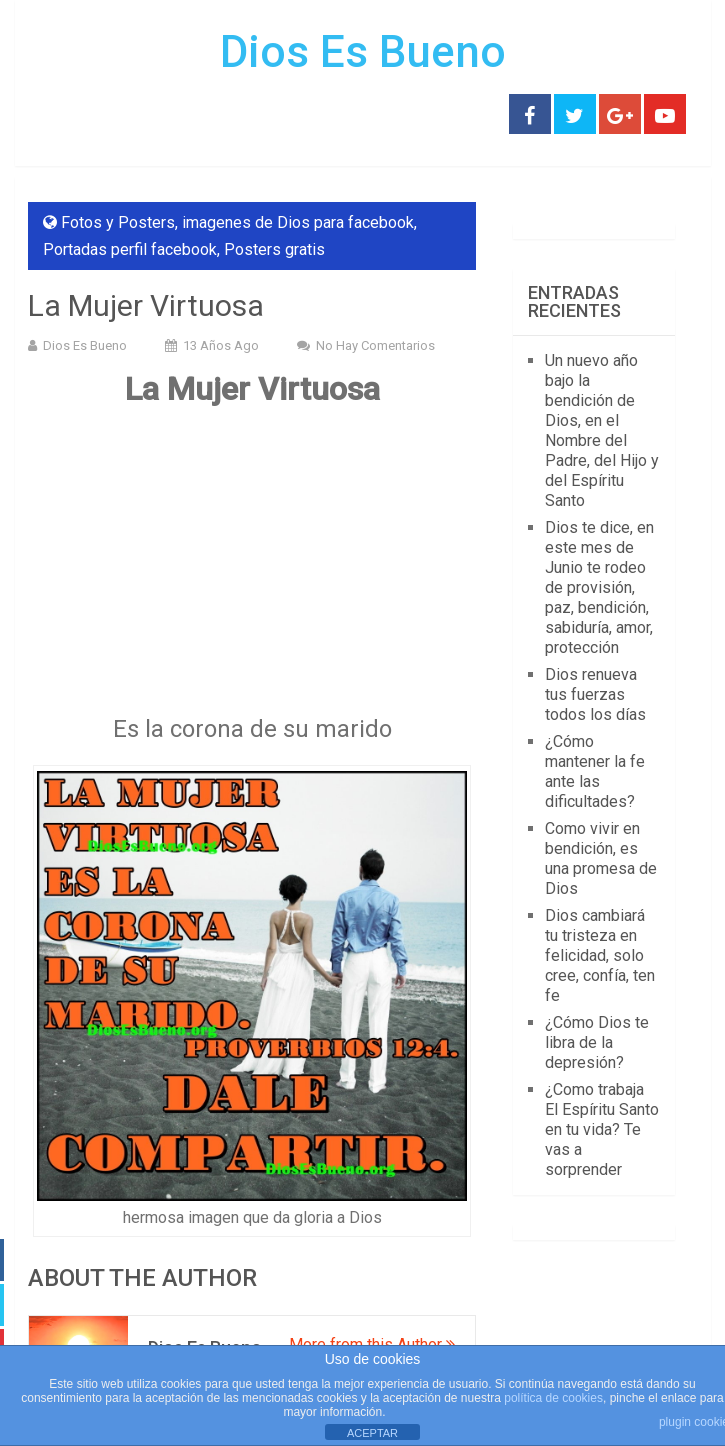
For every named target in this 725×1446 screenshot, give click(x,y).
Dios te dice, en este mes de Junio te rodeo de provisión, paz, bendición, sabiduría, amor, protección (599, 587)
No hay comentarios (375, 345)
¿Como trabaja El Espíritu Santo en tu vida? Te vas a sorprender (602, 1129)
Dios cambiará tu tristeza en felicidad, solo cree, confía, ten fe (600, 955)
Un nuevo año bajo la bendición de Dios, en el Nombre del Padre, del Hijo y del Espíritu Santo (602, 430)
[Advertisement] (252, 568)
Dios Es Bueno (363, 52)
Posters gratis (274, 249)
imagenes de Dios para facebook (298, 222)
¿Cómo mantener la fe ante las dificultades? (595, 771)
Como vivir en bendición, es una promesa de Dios (601, 858)
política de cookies (553, 1398)
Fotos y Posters (118, 222)
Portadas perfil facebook (130, 249)
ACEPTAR (372, 1433)
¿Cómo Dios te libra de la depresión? (597, 1042)
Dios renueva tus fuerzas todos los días (595, 694)
